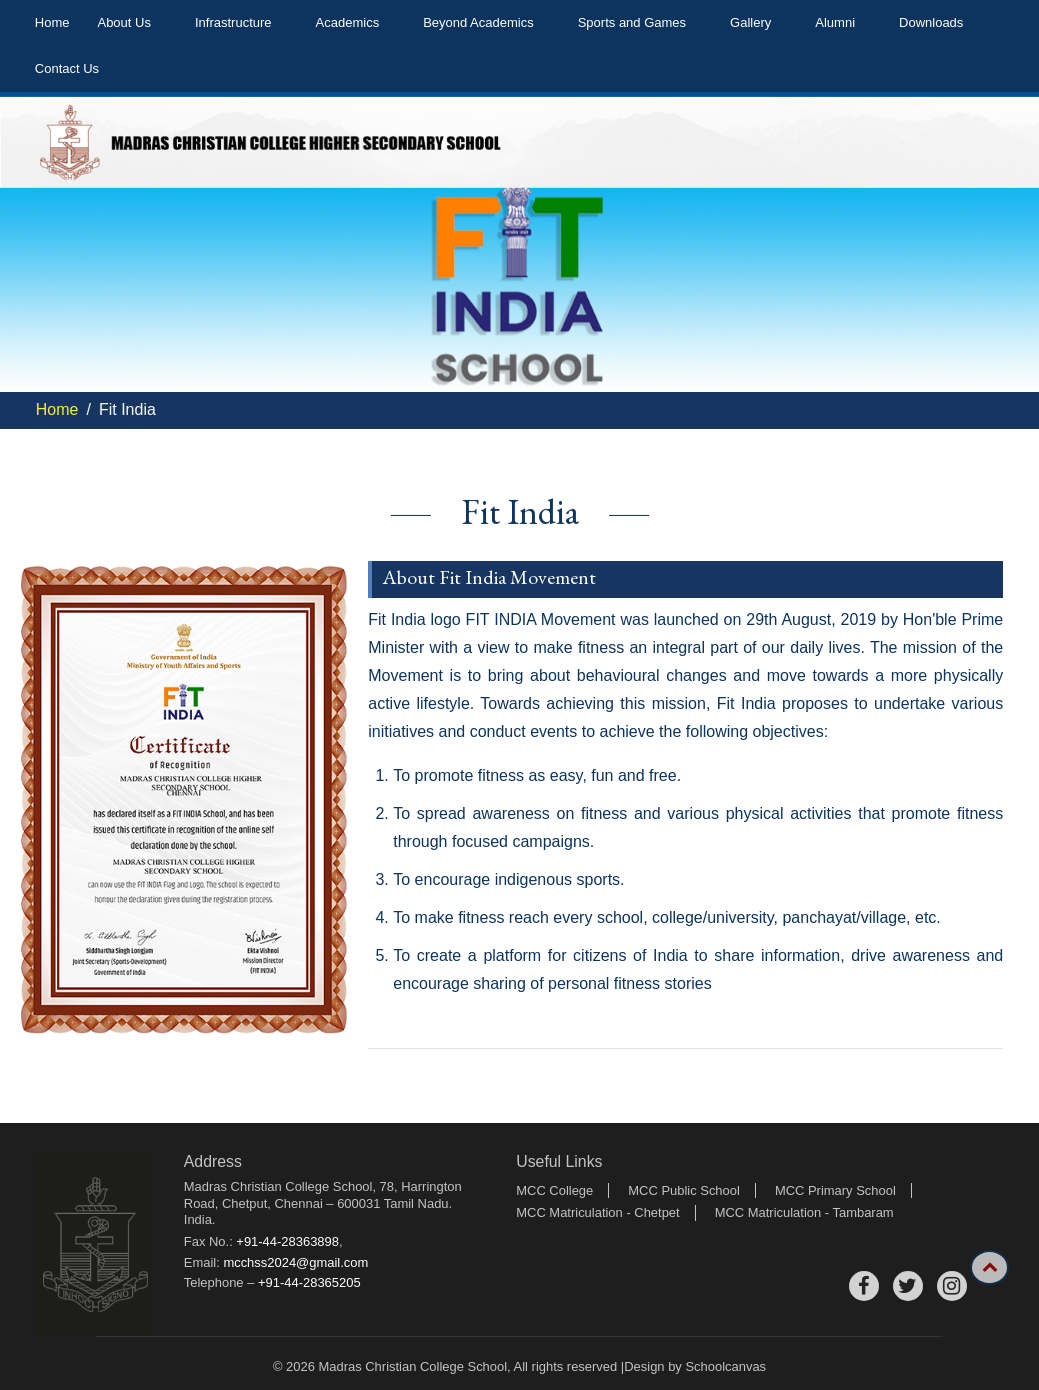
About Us (123, 22)
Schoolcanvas (725, 1366)
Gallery (750, 22)
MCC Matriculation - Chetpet (597, 1212)
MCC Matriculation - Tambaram (804, 1212)
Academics (348, 22)
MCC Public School (684, 1190)
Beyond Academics (478, 22)
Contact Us (67, 68)
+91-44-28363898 (287, 1241)
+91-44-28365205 (309, 1282)
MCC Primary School (835, 1190)
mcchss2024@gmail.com (295, 1262)
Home (52, 22)
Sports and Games (632, 22)
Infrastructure (233, 22)
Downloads (931, 22)
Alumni (835, 22)
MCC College (554, 1190)
